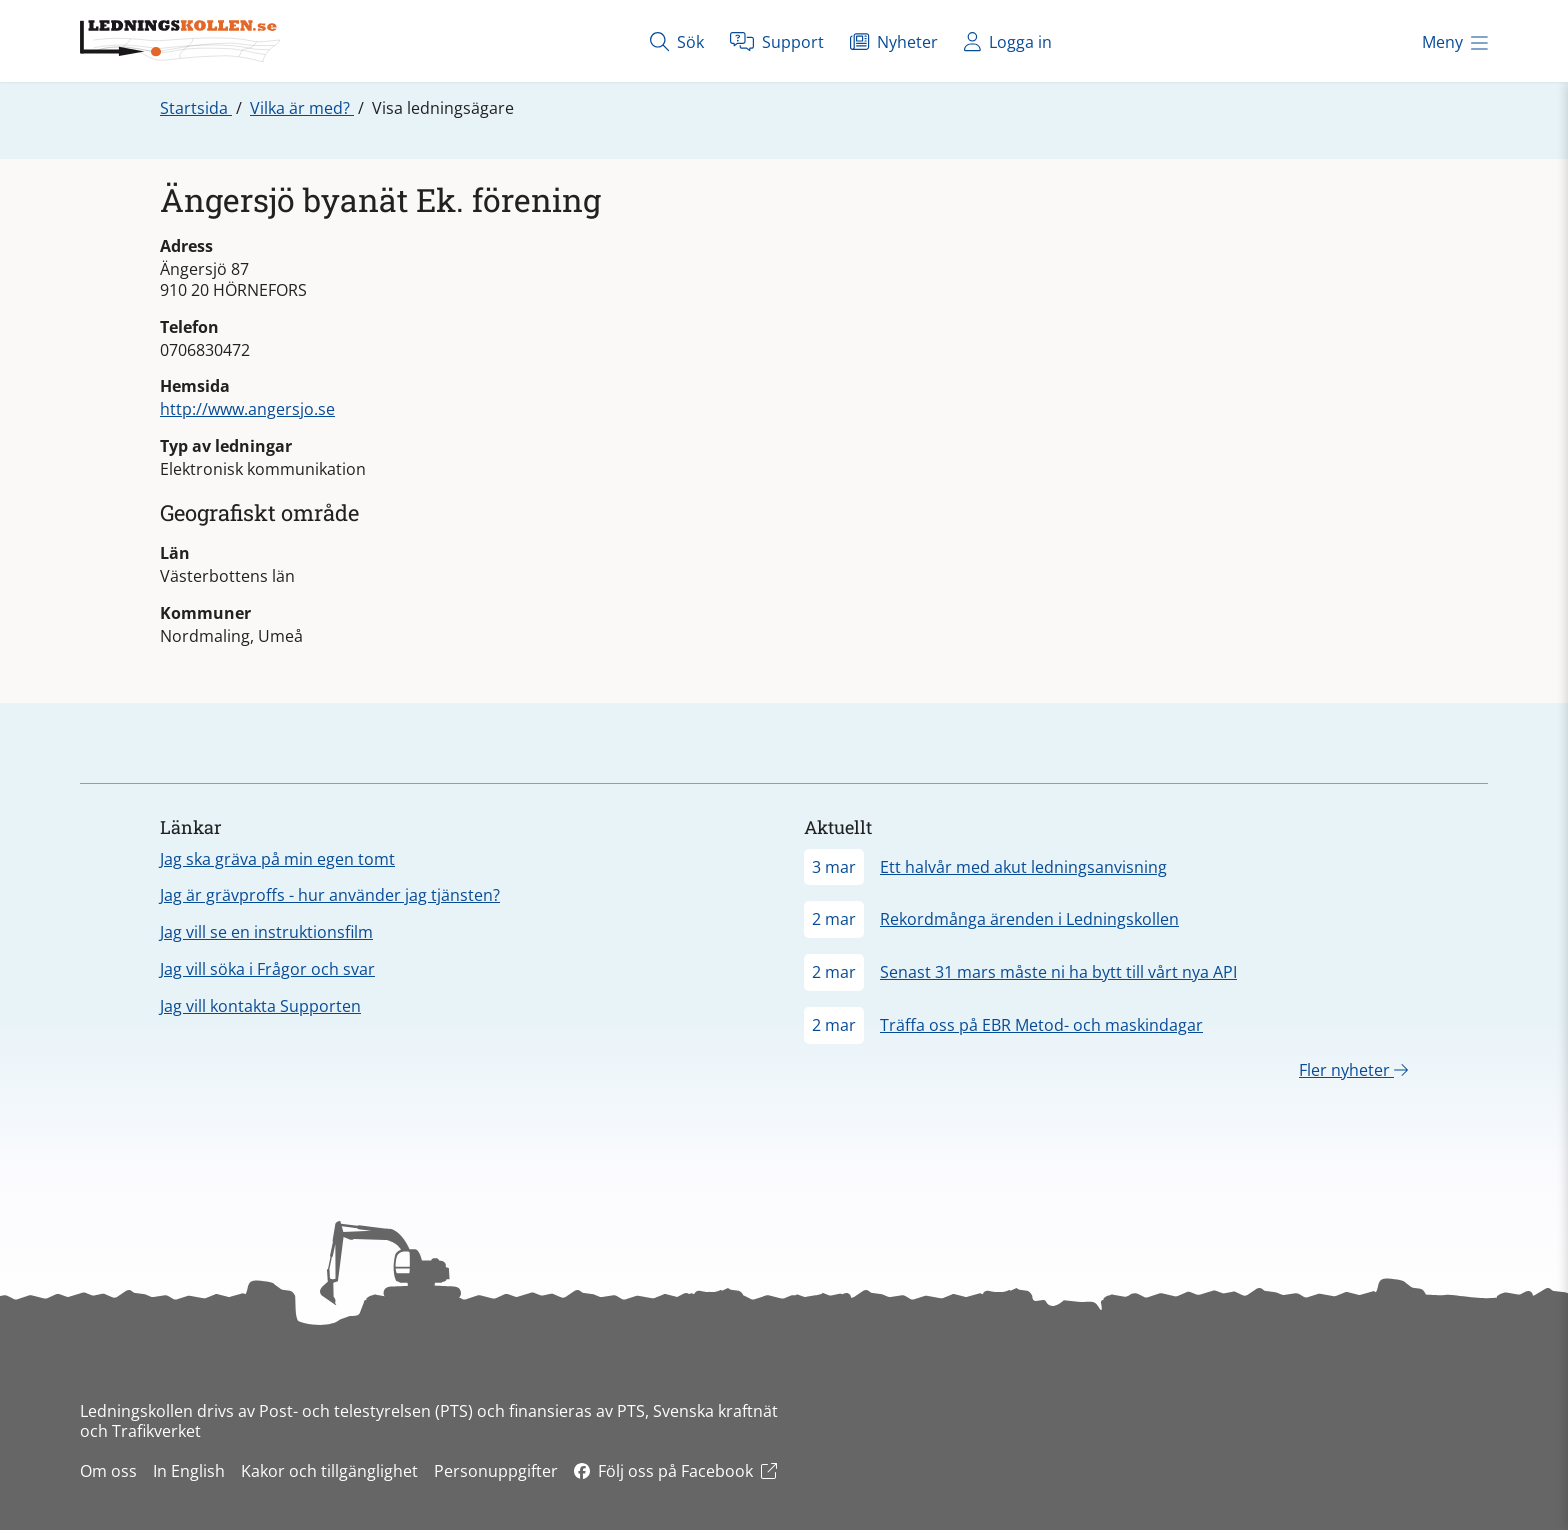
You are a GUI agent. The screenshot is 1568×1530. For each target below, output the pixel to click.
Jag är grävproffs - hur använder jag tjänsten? (330, 895)
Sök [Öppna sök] (677, 41)
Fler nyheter (1353, 1070)
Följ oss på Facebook (675, 1471)
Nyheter (894, 41)
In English (189, 1471)
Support (777, 41)
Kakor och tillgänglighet (329, 1471)
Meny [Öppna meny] (1455, 42)
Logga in (1008, 41)
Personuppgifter (496, 1471)
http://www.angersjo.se (247, 409)
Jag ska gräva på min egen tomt (277, 859)
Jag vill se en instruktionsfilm (266, 932)
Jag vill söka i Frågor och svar (267, 969)
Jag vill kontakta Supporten (260, 1006)
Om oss (108, 1471)
